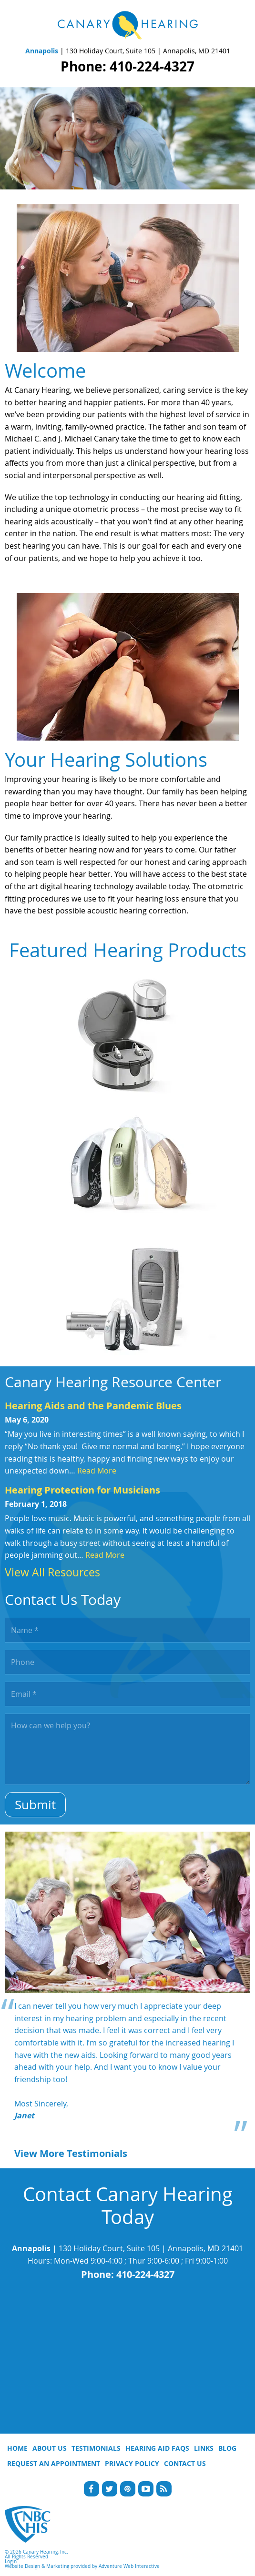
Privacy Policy (132, 2463)
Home (17, 2448)
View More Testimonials (70, 2153)
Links (204, 2448)
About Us (49, 2448)
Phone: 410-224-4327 (127, 66)
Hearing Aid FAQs (157, 2448)
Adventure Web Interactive (129, 2566)
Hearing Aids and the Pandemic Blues (93, 1405)
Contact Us (185, 2463)
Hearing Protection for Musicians (82, 1489)
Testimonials (96, 2448)
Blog (227, 2448)
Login (11, 2561)
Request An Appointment (53, 2463)
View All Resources (52, 1572)
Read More (96, 1470)
